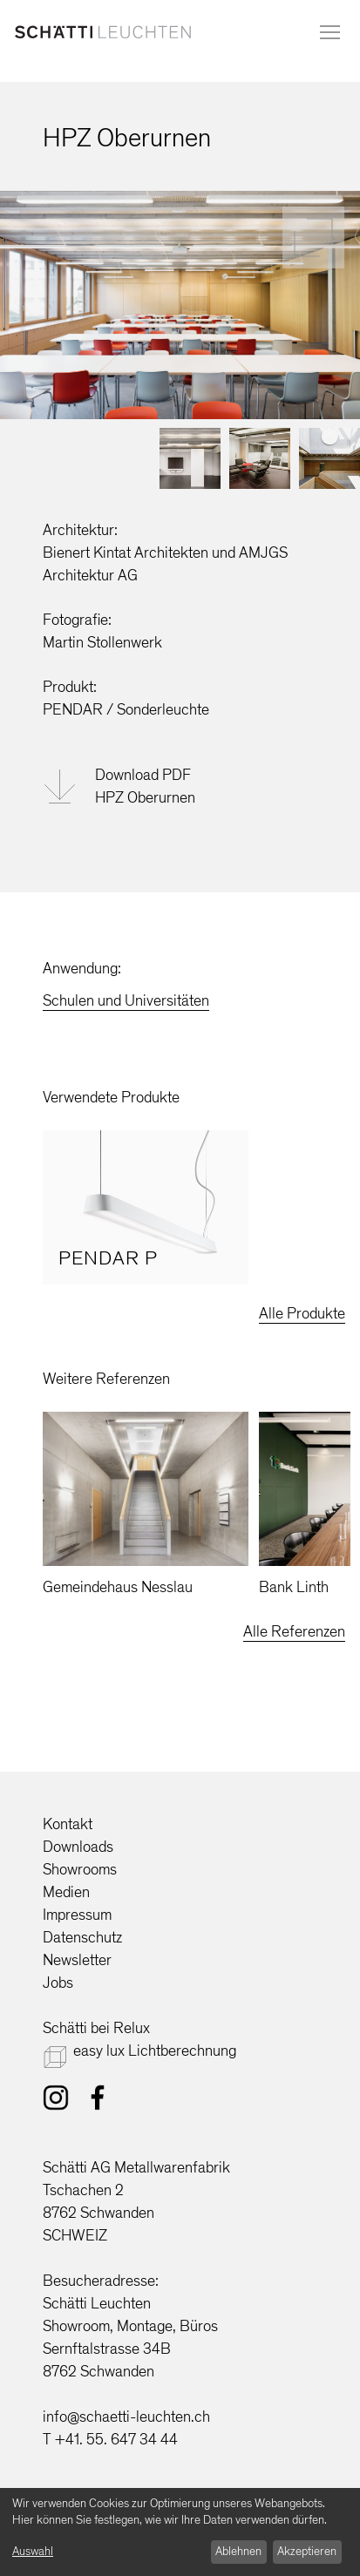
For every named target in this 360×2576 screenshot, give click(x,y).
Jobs (58, 1982)
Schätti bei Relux (96, 2027)
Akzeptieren (306, 2551)
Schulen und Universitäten (126, 1000)
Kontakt (67, 1824)
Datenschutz (82, 1937)
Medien (66, 1891)
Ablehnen (238, 2551)
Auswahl (32, 2551)
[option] (145, 1207)
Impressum (77, 1914)
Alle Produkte (302, 1313)
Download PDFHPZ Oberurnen (145, 786)
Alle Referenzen (294, 1631)
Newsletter (77, 1959)
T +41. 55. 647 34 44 (110, 2439)
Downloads (78, 1846)
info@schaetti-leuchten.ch (126, 2416)
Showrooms (80, 1869)
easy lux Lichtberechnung (154, 2050)
